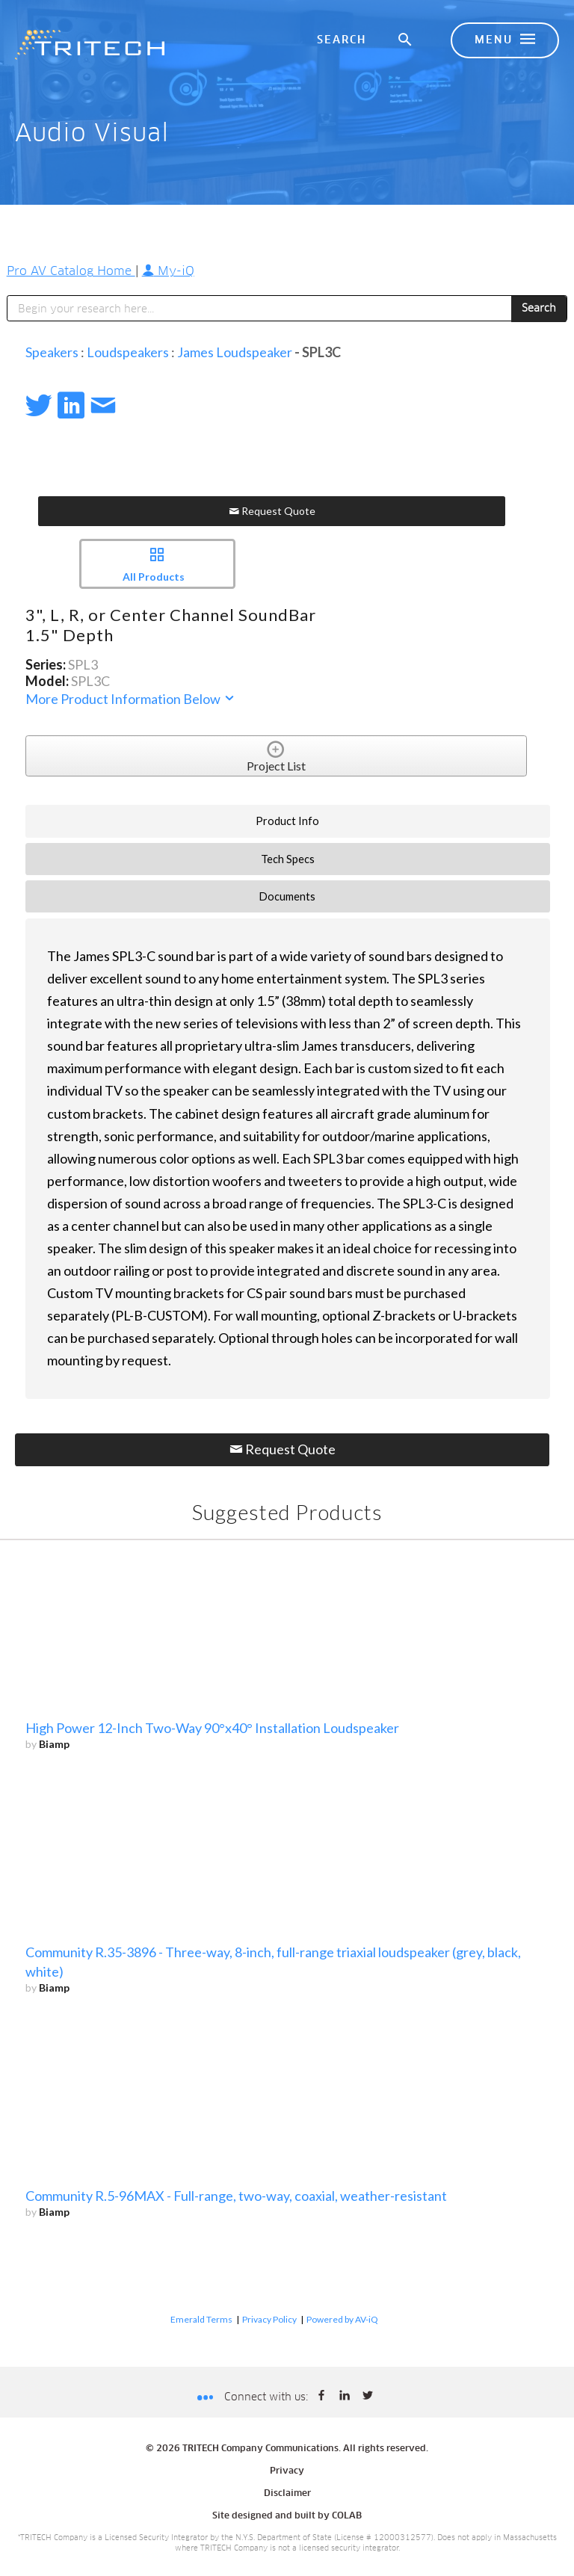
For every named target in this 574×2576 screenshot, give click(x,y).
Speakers (51, 352)
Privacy (287, 2471)
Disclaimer (287, 2493)
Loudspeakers (128, 352)
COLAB (347, 2516)
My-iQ (168, 271)
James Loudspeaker (234, 352)
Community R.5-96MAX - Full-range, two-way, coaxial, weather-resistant (236, 2195)
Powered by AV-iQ (342, 2319)
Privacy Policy (269, 2319)
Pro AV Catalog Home (71, 271)
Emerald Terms (201, 2319)
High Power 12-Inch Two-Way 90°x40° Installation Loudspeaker (212, 1728)
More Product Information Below (130, 699)
